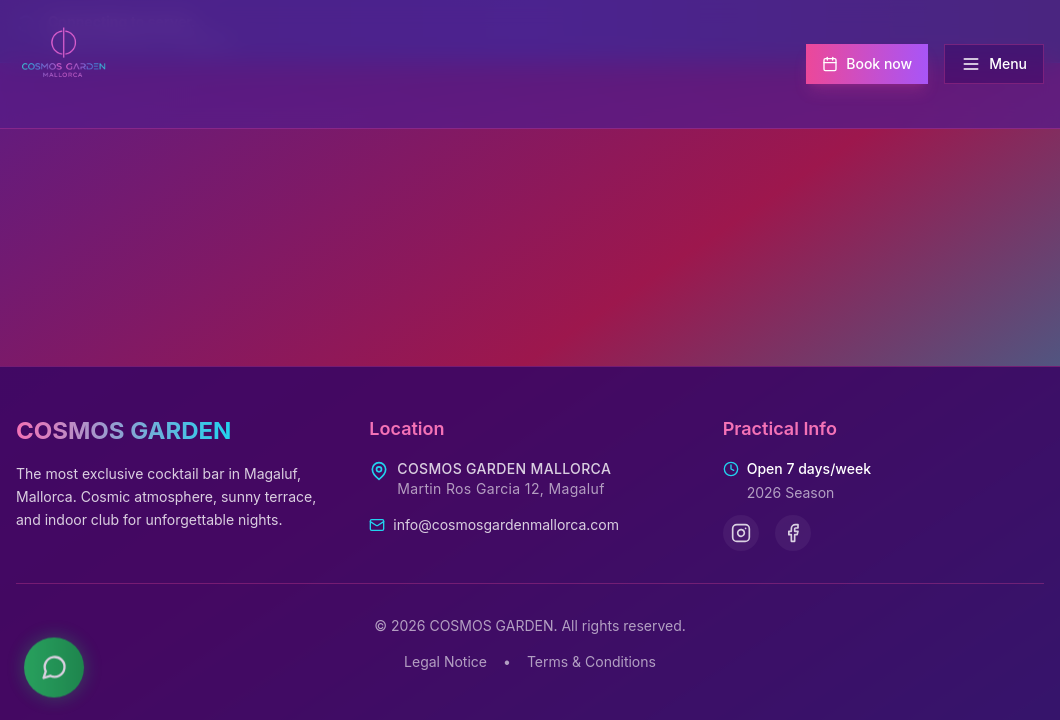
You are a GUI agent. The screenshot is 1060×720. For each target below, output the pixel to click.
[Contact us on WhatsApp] (54, 662)
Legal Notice (445, 661)
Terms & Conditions (591, 661)
